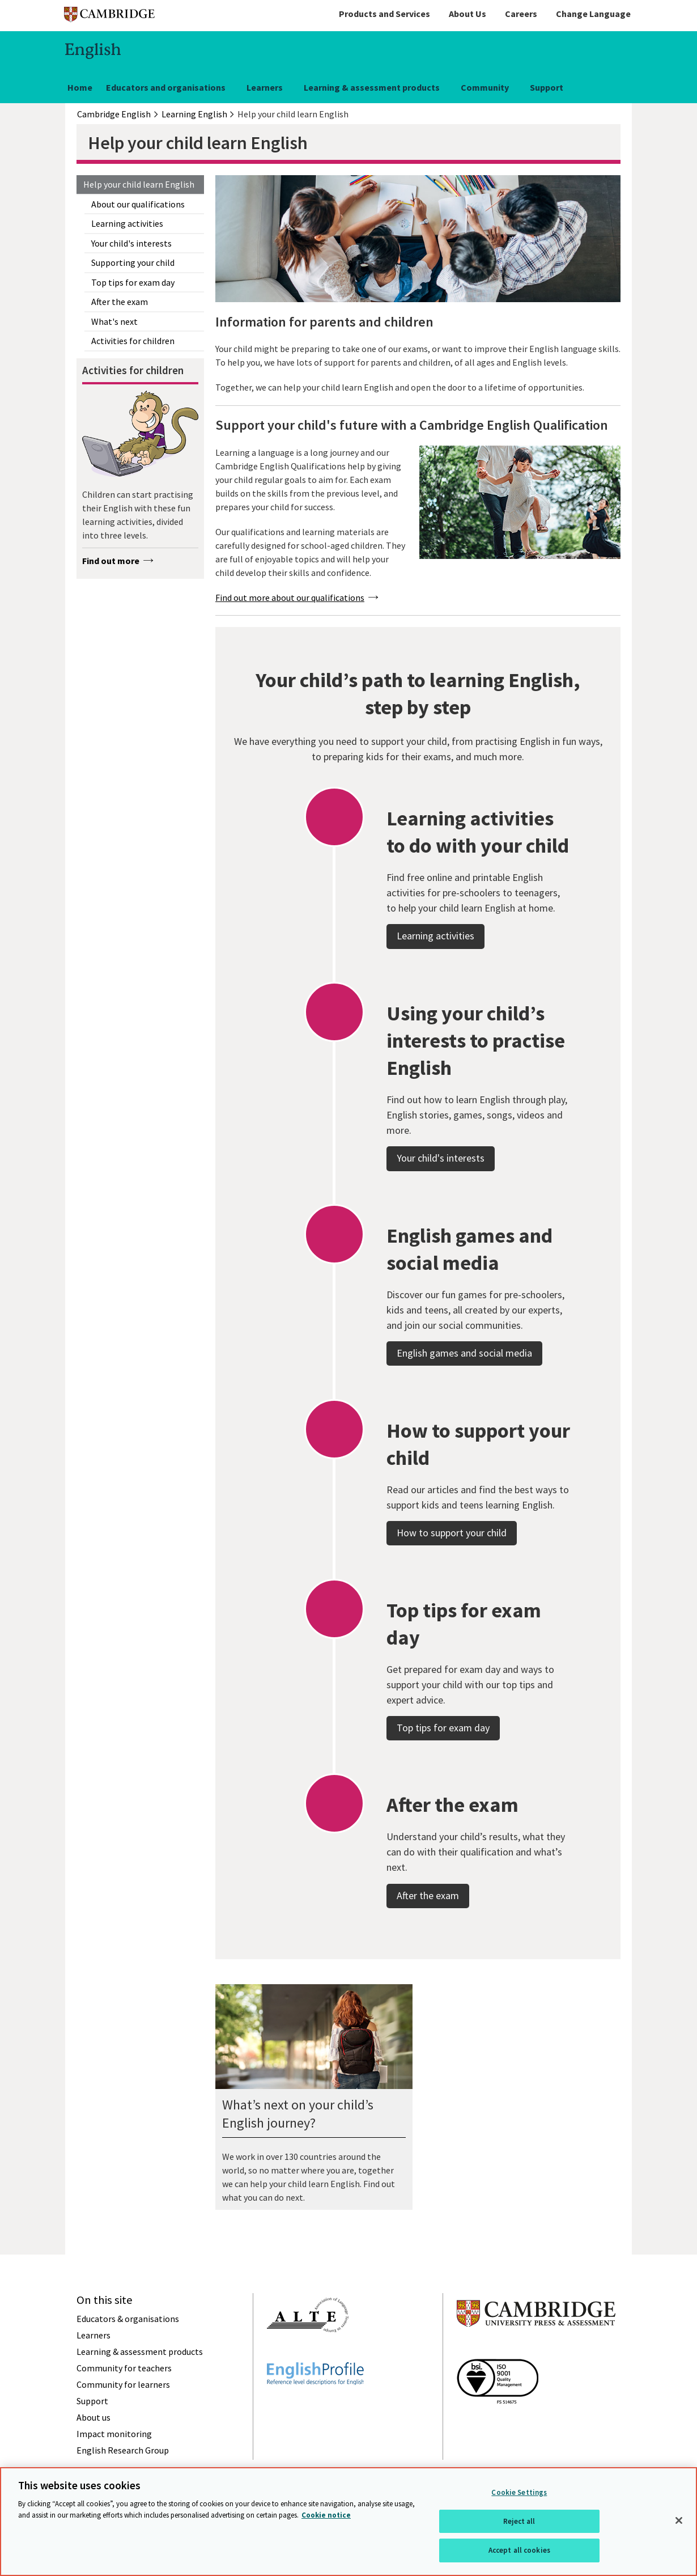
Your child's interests (131, 243)
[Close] (678, 2520)
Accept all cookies (519, 2550)
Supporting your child (133, 262)
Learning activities (127, 223)
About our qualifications (138, 204)
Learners (264, 87)
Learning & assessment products (372, 87)
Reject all (519, 2521)
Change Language (593, 13)
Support (546, 87)
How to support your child (452, 1576)
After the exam (119, 301)
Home (79, 87)
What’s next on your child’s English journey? (297, 2114)
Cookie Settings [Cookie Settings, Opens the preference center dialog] (519, 2492)
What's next (114, 321)
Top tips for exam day (133, 282)
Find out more (110, 560)
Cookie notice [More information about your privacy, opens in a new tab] (326, 2515)
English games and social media (464, 1397)
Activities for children (133, 340)
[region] (348, 2521)
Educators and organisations (166, 87)
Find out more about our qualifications (289, 597)
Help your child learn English (138, 184)
